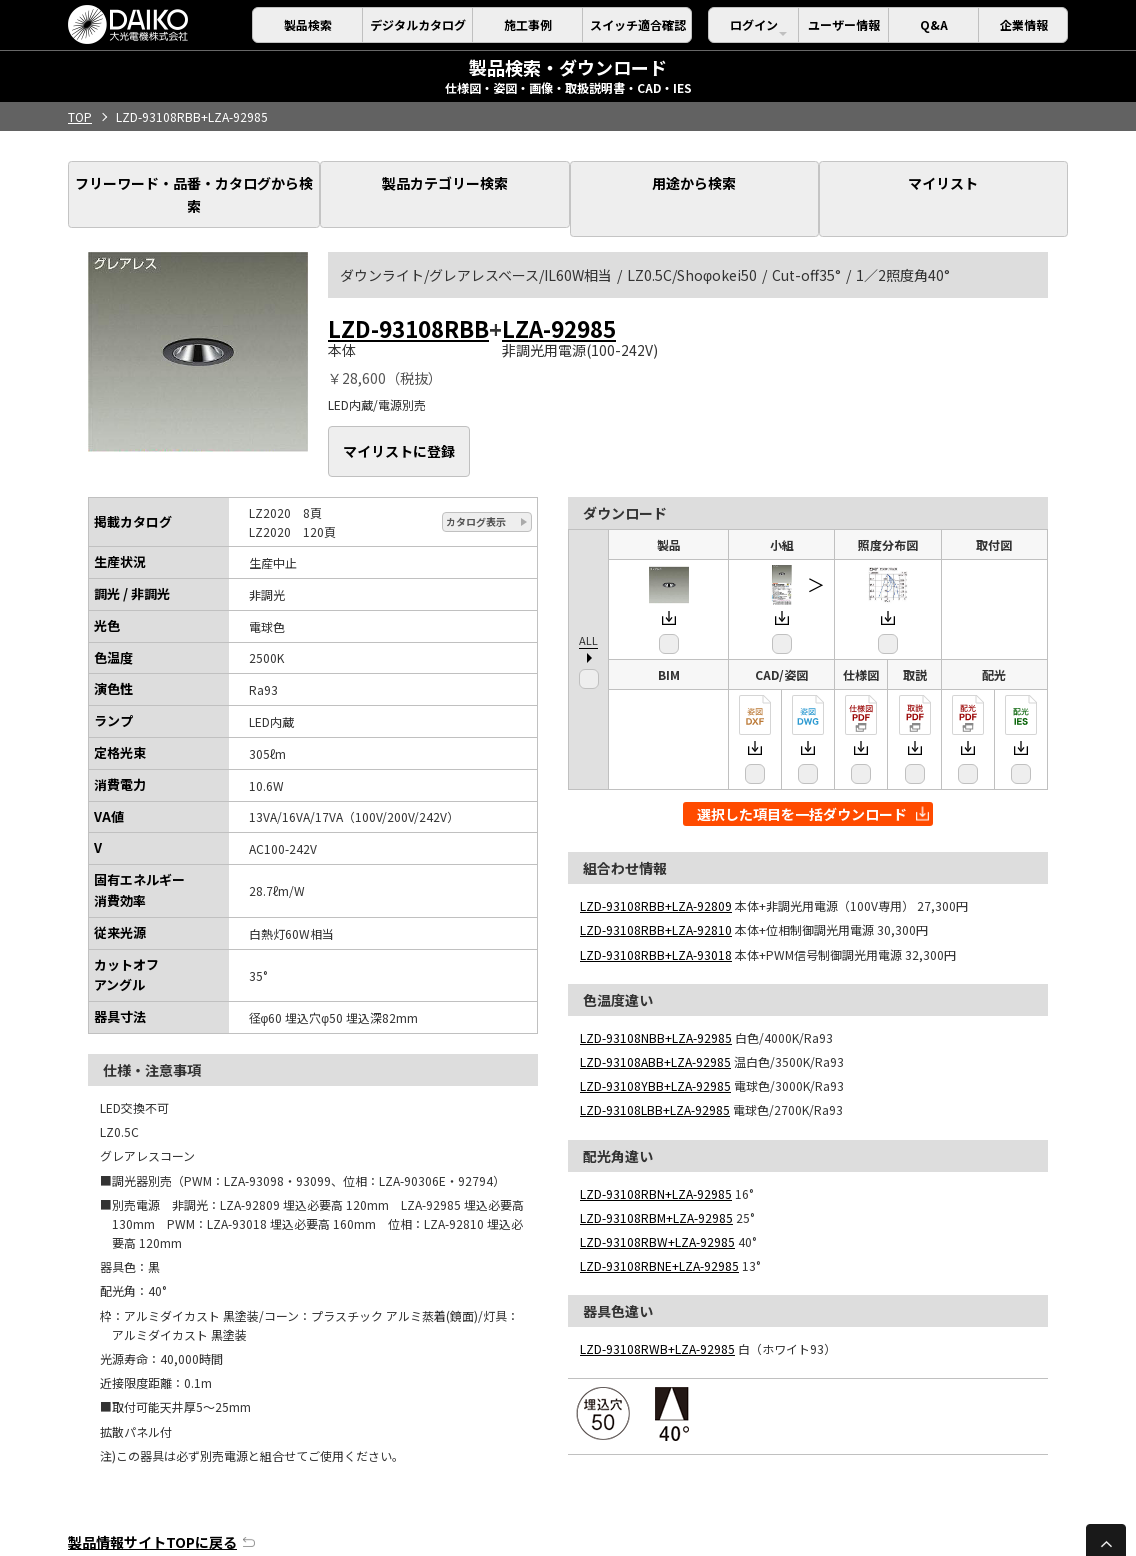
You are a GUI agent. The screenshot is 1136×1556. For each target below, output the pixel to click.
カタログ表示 (476, 473)
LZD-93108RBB (408, 297)
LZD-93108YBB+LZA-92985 (655, 1037)
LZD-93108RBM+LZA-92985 (656, 1169)
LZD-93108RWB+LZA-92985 (657, 1300)
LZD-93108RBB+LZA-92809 (656, 857)
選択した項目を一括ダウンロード (813, 766)
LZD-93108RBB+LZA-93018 (656, 906)
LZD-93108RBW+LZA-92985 (657, 1193)
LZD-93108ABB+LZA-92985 (655, 1013)
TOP (80, 116)
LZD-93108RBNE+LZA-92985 (659, 1217)
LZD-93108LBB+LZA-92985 (655, 1061)
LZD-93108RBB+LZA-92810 (656, 881)
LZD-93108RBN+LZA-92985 (656, 1145)
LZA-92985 (559, 297)
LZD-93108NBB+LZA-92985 (656, 989)
